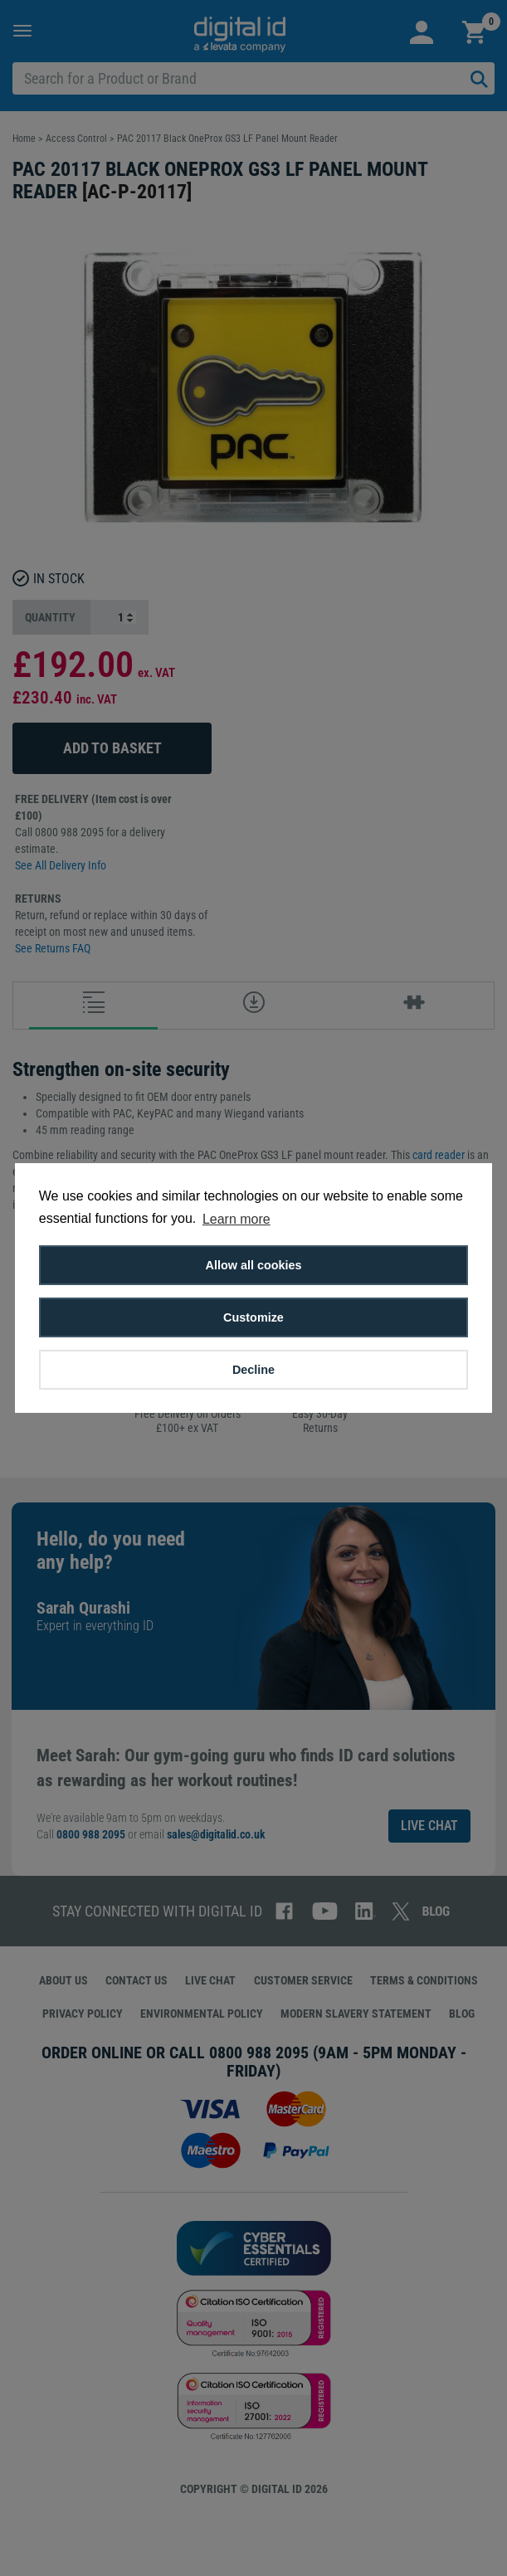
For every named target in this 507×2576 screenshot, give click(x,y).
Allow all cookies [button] (254, 1265)
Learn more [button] (236, 1219)
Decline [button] (253, 1369)
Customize (253, 1317)
